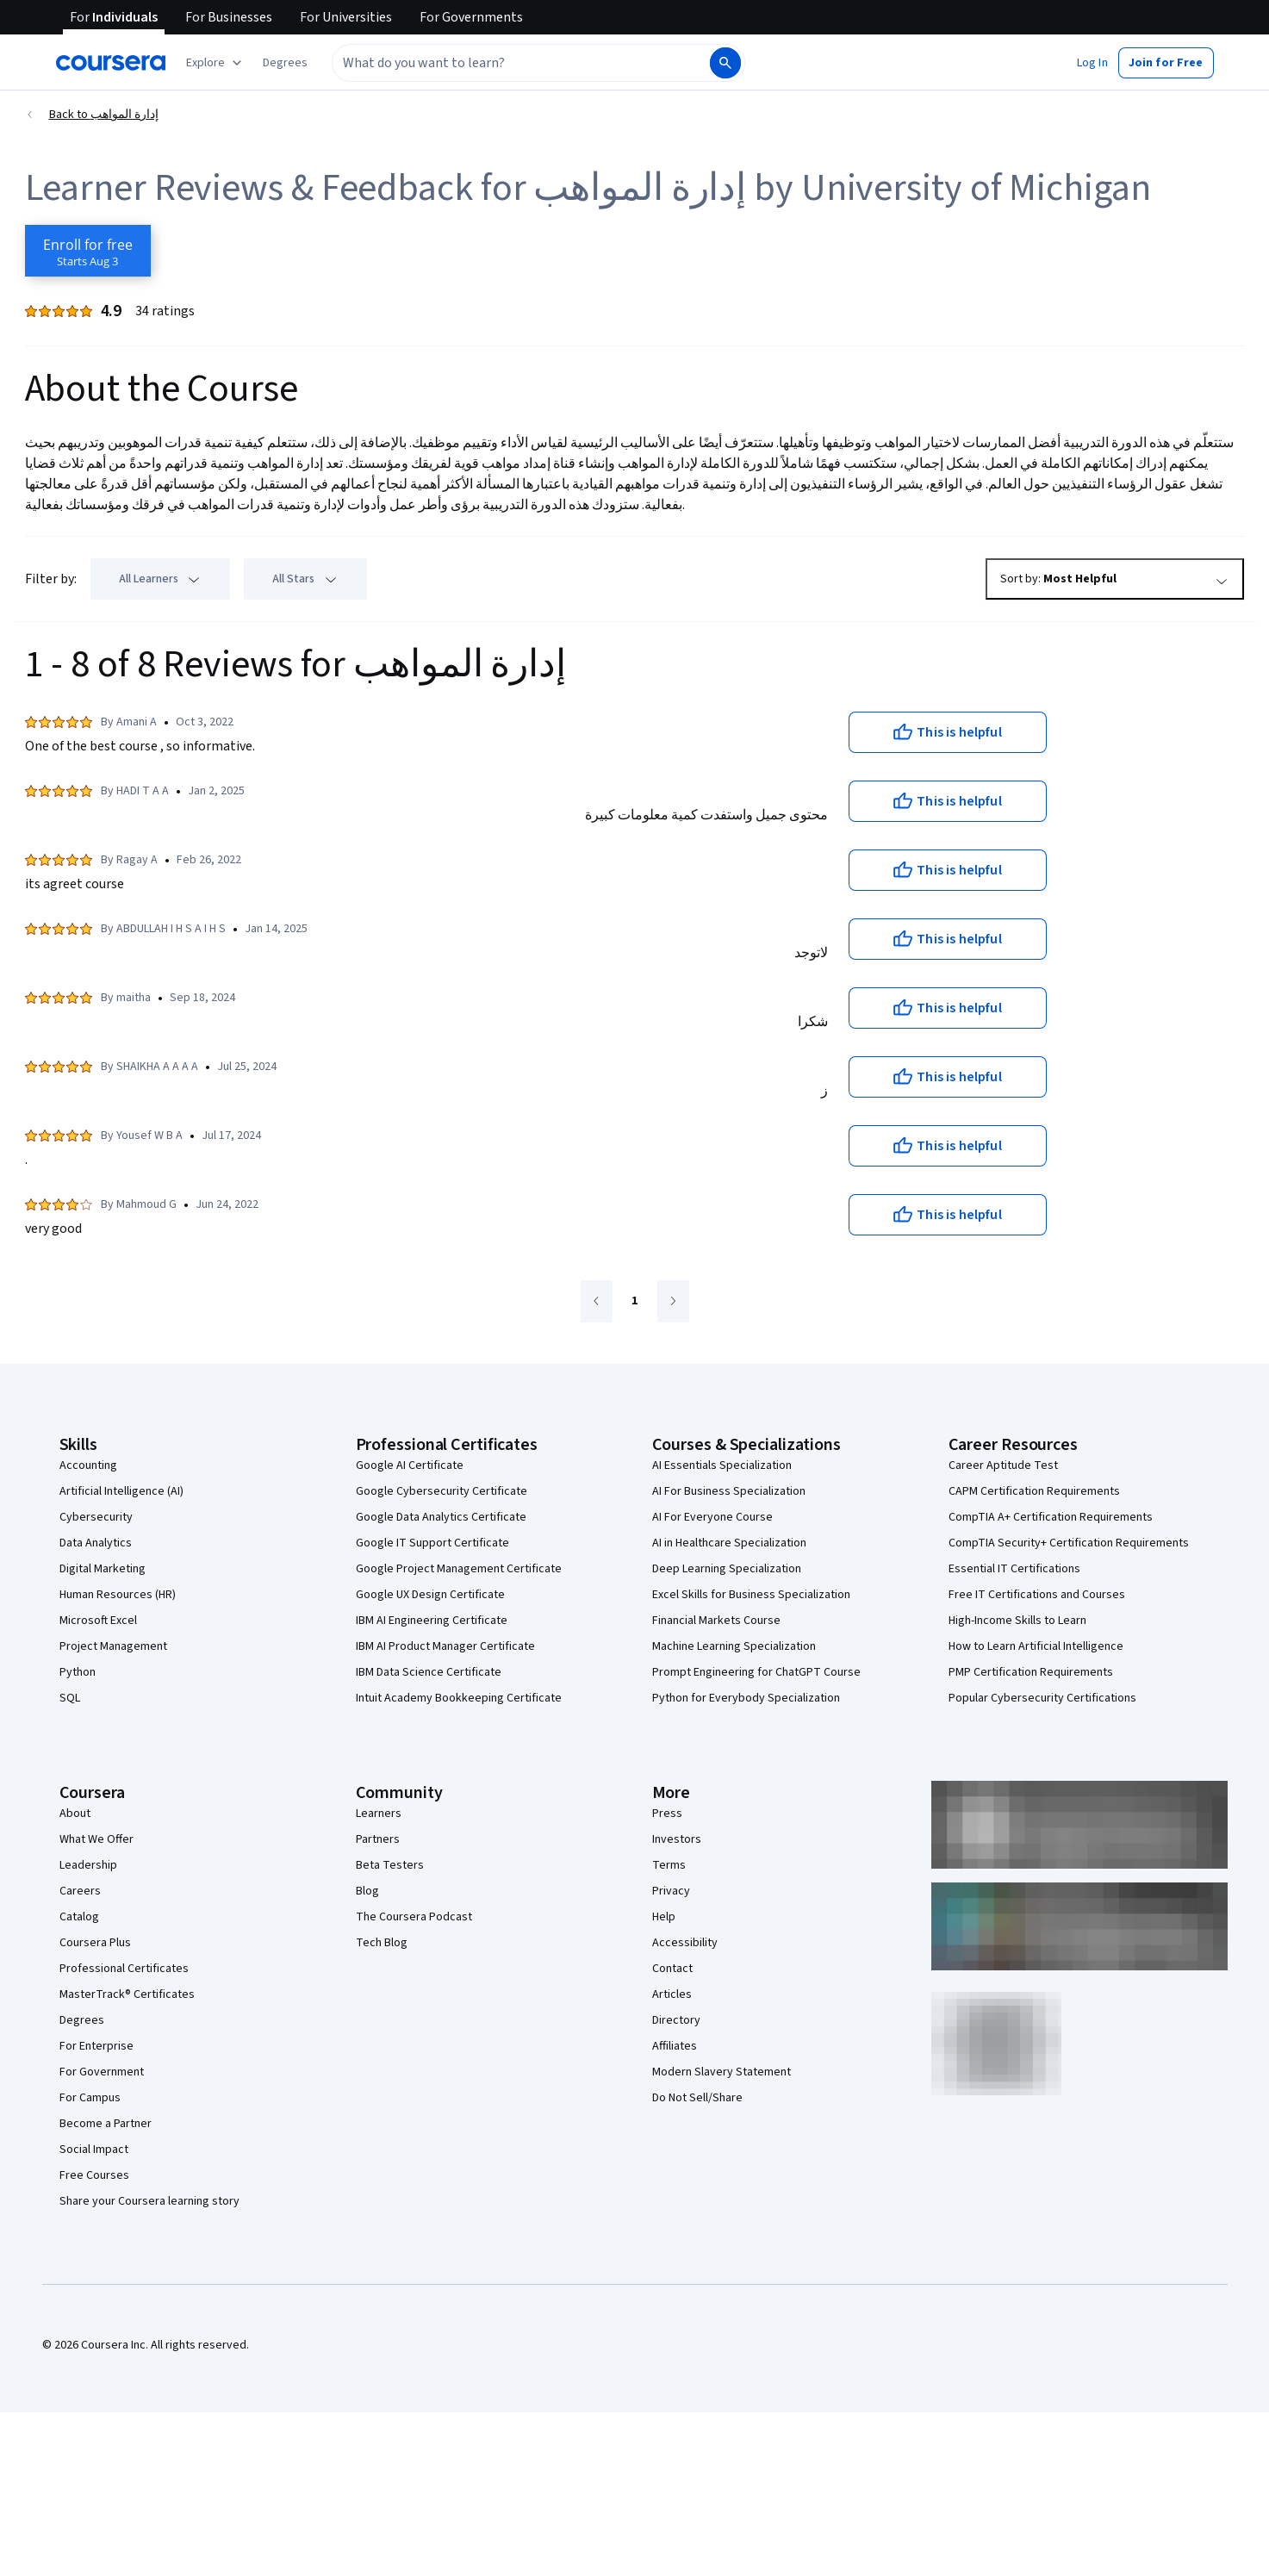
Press (667, 1813)
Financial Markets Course (716, 1620)
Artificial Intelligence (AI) (121, 1491)
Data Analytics (95, 1543)
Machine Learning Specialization (734, 1646)
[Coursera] (110, 63)
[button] (285, 62)
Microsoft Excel (98, 1620)
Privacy (671, 1891)
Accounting (88, 1465)
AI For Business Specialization (729, 1491)
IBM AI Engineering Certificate (431, 1620)
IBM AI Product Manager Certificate (445, 1646)
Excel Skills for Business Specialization (751, 1594)
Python (77, 1672)
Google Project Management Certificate (459, 1568)
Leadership (88, 1865)
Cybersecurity (96, 1517)
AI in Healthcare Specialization (729, 1543)
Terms (669, 1865)
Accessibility (685, 1942)
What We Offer (96, 1839)
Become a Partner (105, 2123)
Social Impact (93, 2149)
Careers (80, 1891)
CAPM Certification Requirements (1034, 1491)
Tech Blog (381, 1942)
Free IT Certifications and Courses (1037, 1594)
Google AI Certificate (409, 1465)
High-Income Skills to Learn (1017, 1620)
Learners (378, 1813)
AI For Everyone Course (712, 1517)
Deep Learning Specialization (726, 1568)
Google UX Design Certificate (430, 1594)
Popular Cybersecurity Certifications (1042, 1698)
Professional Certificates (124, 1968)
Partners (378, 1839)
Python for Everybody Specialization (746, 1698)
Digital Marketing (102, 1568)
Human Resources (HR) (117, 1594)
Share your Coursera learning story (149, 2201)
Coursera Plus (95, 1942)
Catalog (79, 1917)
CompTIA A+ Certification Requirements (1051, 1517)
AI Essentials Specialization (722, 1465)
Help (663, 1917)
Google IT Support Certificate (432, 1543)
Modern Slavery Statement (721, 2072)
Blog (367, 1891)
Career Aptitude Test (1003, 1465)
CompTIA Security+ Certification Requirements (1069, 1543)
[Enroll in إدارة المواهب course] (88, 251)
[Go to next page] (673, 1301)
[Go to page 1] (634, 1301)
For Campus (90, 2097)
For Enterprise (96, 2046)
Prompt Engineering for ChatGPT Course (756, 1672)
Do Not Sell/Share (697, 2097)
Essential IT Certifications (1014, 1568)
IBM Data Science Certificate (428, 1672)
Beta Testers (390, 1865)
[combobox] (519, 63)
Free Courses (94, 2175)
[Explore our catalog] (215, 62)
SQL (69, 1698)
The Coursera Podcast (414, 1917)
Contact (672, 1968)
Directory (676, 2020)
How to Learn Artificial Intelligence (1036, 1646)
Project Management (113, 1646)
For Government (101, 2072)
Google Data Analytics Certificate (441, 1517)
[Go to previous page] (597, 1301)
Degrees (81, 2020)
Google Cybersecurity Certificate (441, 1491)
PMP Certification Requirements (1031, 1672)
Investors (676, 1839)
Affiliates (674, 2046)
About (74, 1813)
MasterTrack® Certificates (127, 1994)
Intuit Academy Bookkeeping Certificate (459, 1698)
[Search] (725, 62)
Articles (672, 1994)
